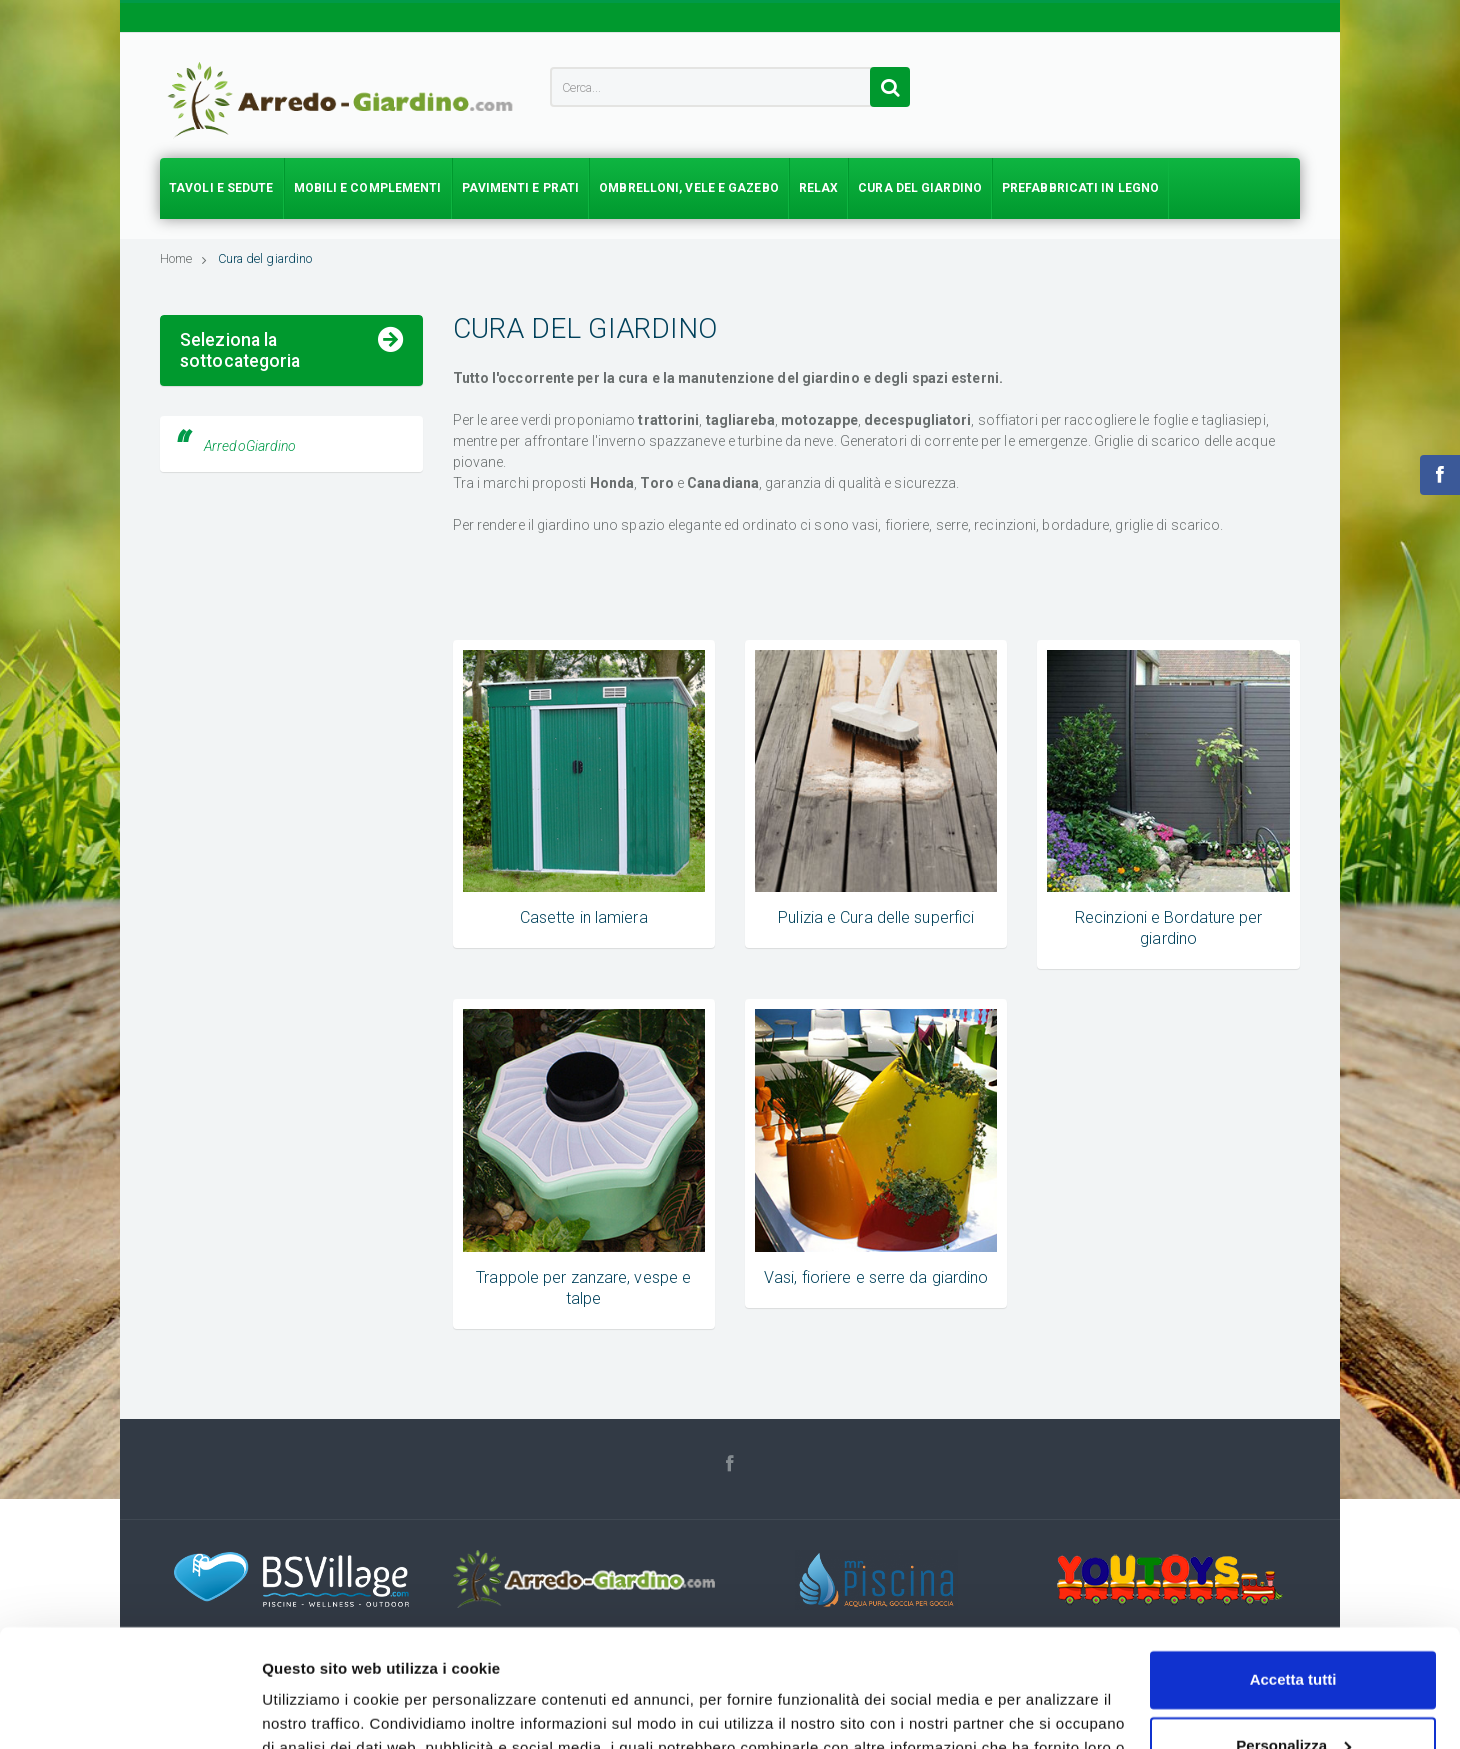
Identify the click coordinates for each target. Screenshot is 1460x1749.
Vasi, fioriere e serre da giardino (876, 1277)
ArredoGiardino (250, 643)
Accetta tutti (1293, 1562)
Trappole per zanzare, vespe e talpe (291, 506)
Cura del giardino (265, 258)
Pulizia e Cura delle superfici (876, 917)
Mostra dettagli (316, 1709)
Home (184, 258)
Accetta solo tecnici (1293, 1693)
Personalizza (1293, 1627)
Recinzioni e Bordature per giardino (291, 470)
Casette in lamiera (584, 917)
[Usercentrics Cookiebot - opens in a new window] (129, 1710)
